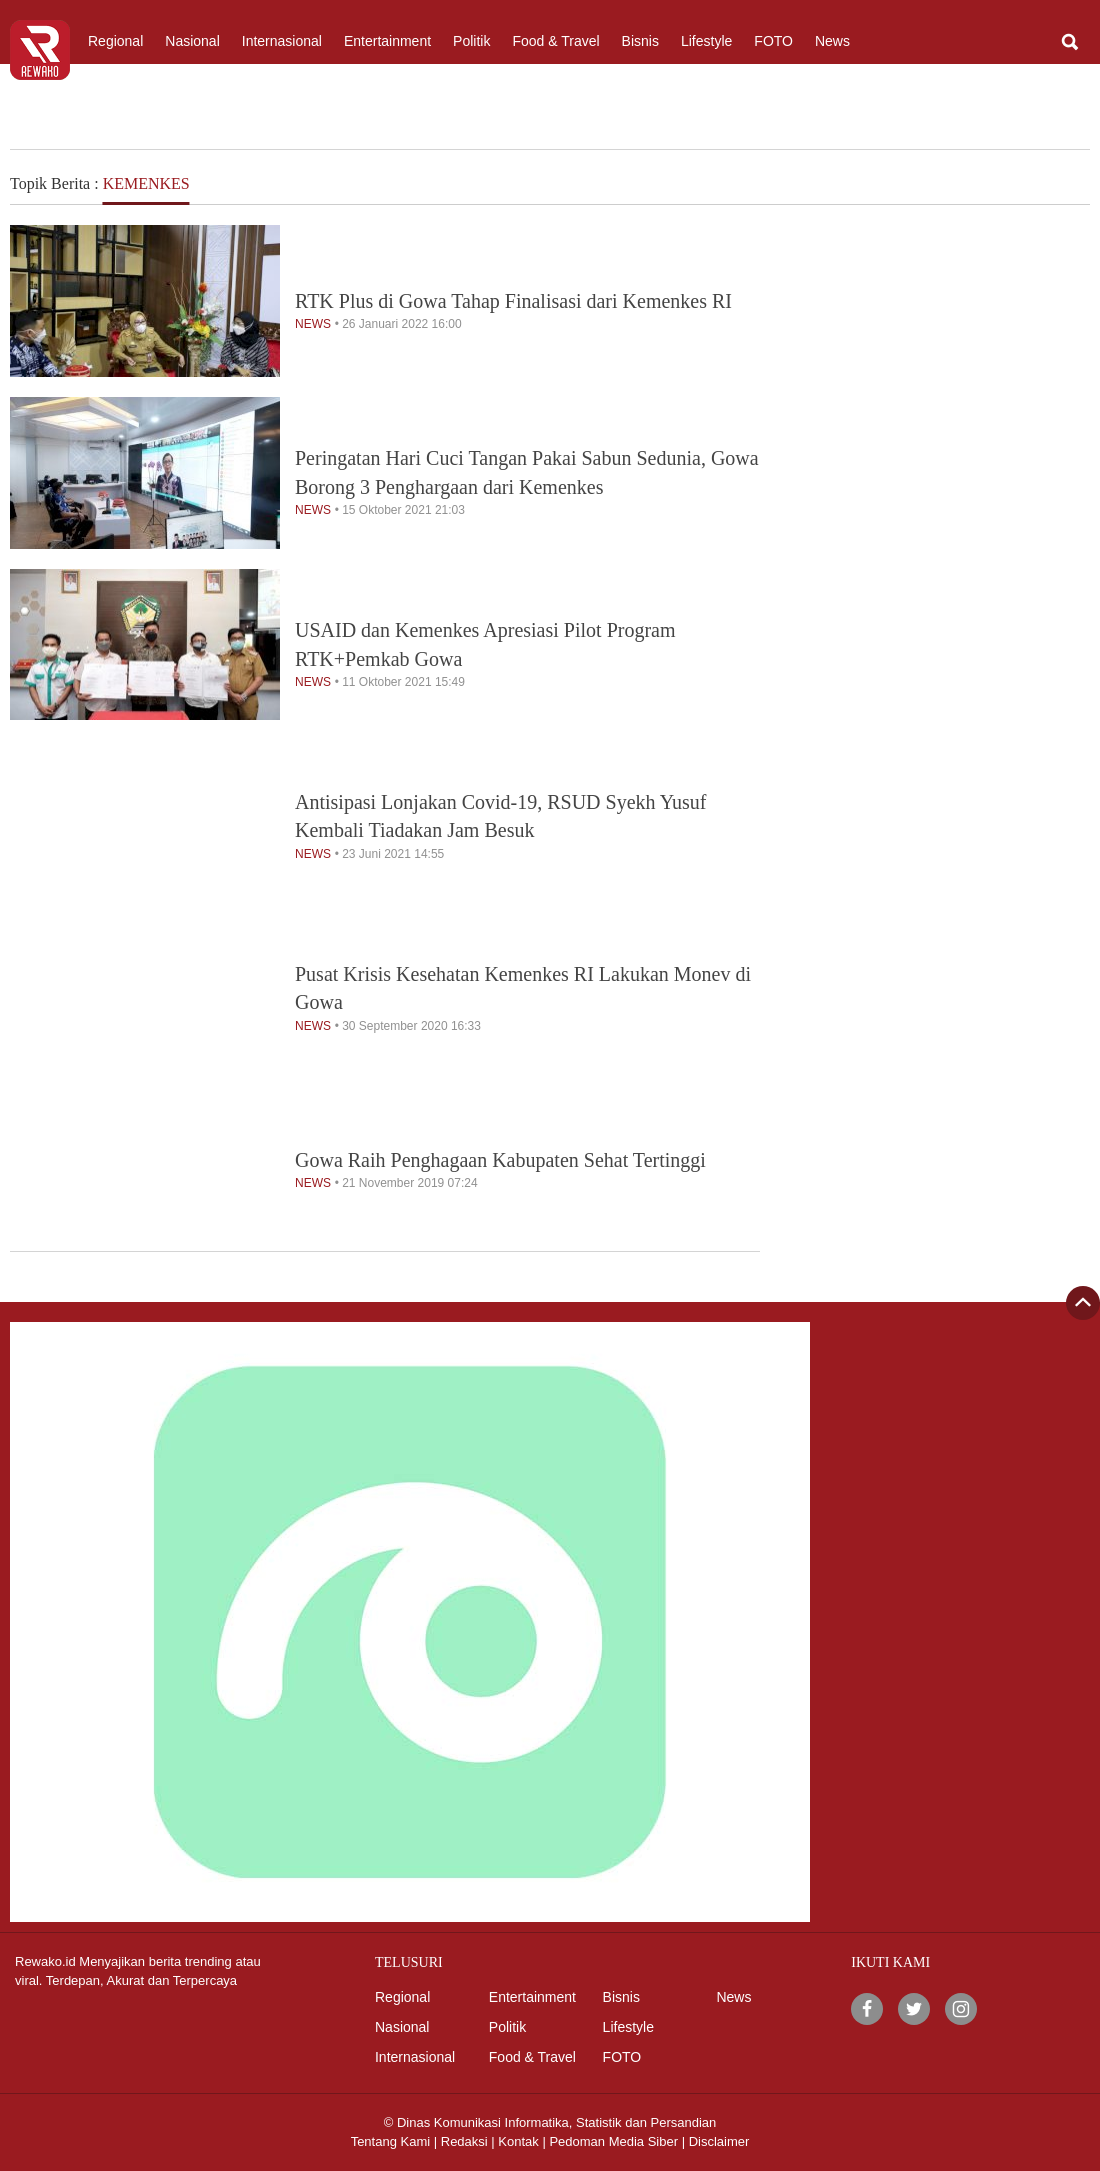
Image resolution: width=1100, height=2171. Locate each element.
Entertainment (387, 41)
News (832, 41)
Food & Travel (555, 41)
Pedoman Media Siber (613, 2141)
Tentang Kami (391, 2141)
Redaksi (464, 2141)
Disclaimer (719, 2141)
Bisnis (640, 41)
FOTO (773, 41)
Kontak (518, 2141)
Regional (115, 41)
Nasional (192, 41)
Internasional (282, 41)
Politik (471, 41)
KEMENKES (146, 183)
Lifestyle (706, 41)
